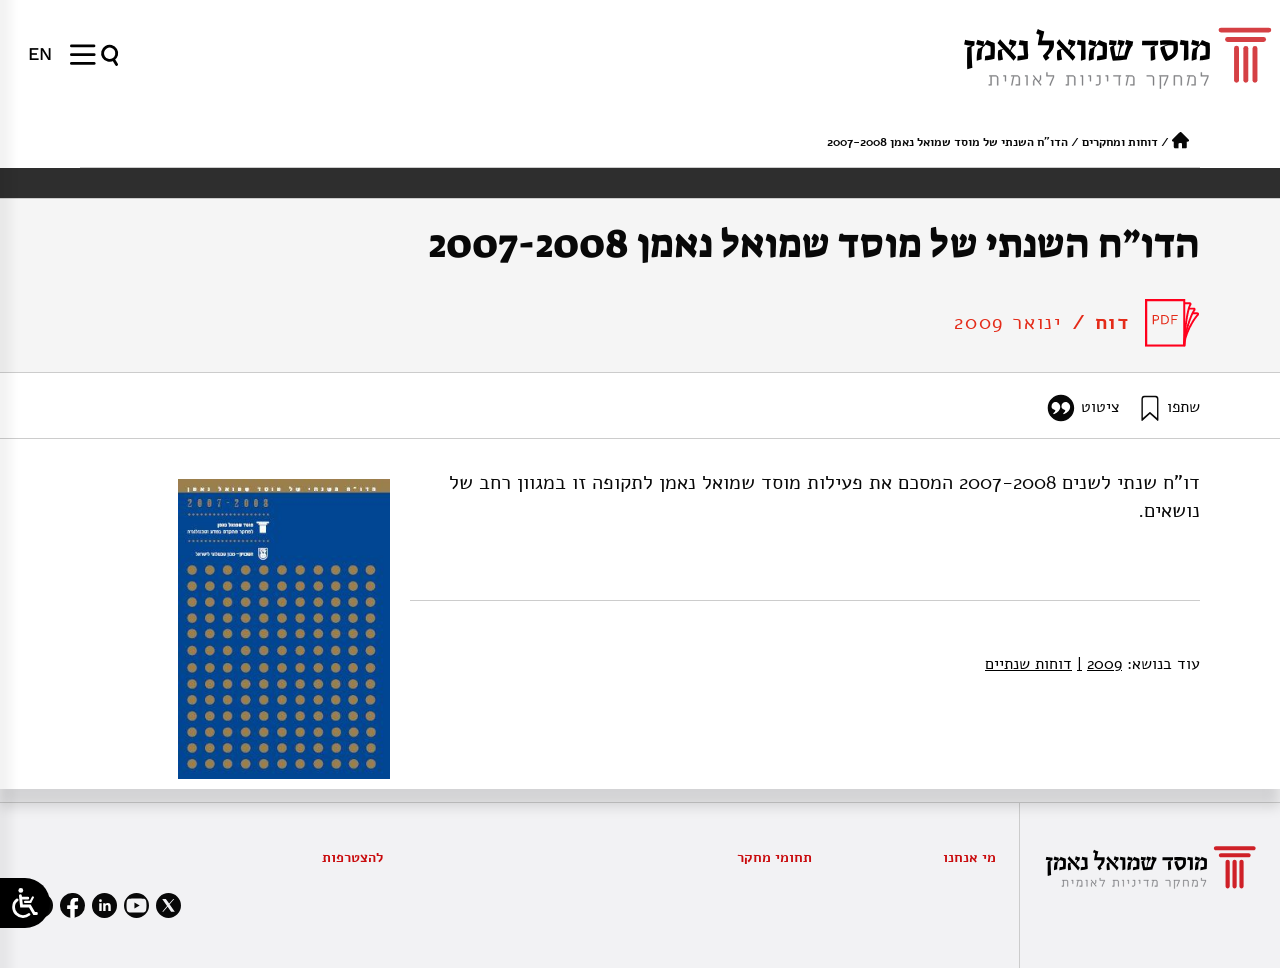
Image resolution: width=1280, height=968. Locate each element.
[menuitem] (40, 54)
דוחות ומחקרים (1120, 142)
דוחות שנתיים (1028, 664)
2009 (1099, 664)
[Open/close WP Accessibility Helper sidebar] (25, 903)
